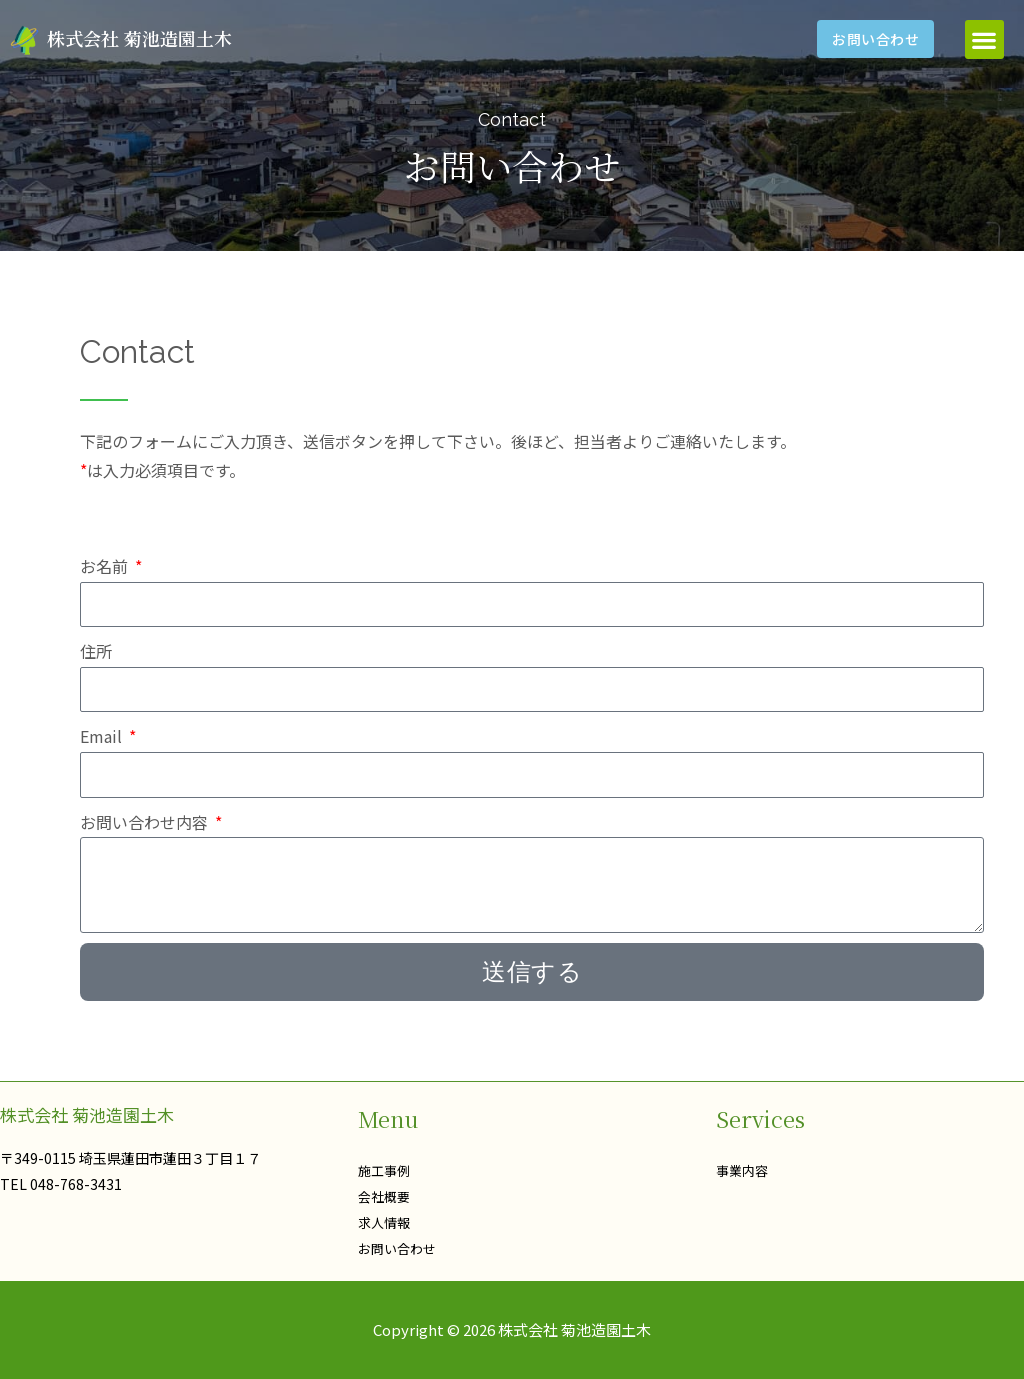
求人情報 (386, 1222)
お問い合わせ (400, 1248)
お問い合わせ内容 (146, 822)
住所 (96, 651)
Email (103, 736)
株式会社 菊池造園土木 (139, 38)
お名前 (106, 566)
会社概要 (386, 1196)
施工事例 (386, 1170)
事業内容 (744, 1170)
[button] (984, 39)
